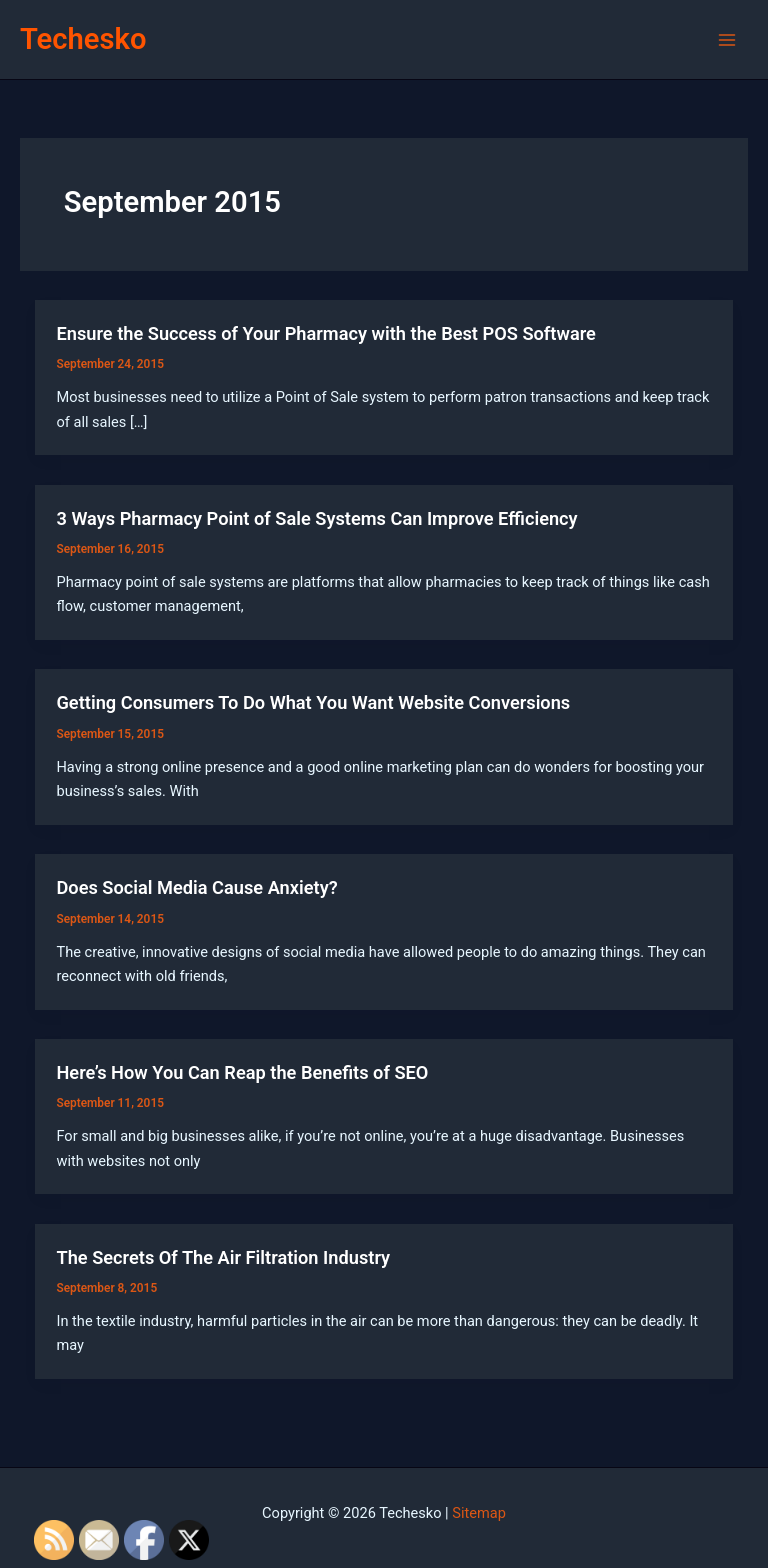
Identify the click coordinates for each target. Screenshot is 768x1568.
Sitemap (479, 1513)
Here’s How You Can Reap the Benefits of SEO (242, 1072)
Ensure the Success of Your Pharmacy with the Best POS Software (325, 333)
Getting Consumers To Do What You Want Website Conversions (313, 702)
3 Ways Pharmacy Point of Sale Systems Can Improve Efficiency (316, 518)
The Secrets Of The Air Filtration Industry (223, 1257)
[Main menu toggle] (727, 40)
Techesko (83, 39)
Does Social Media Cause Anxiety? (196, 887)
